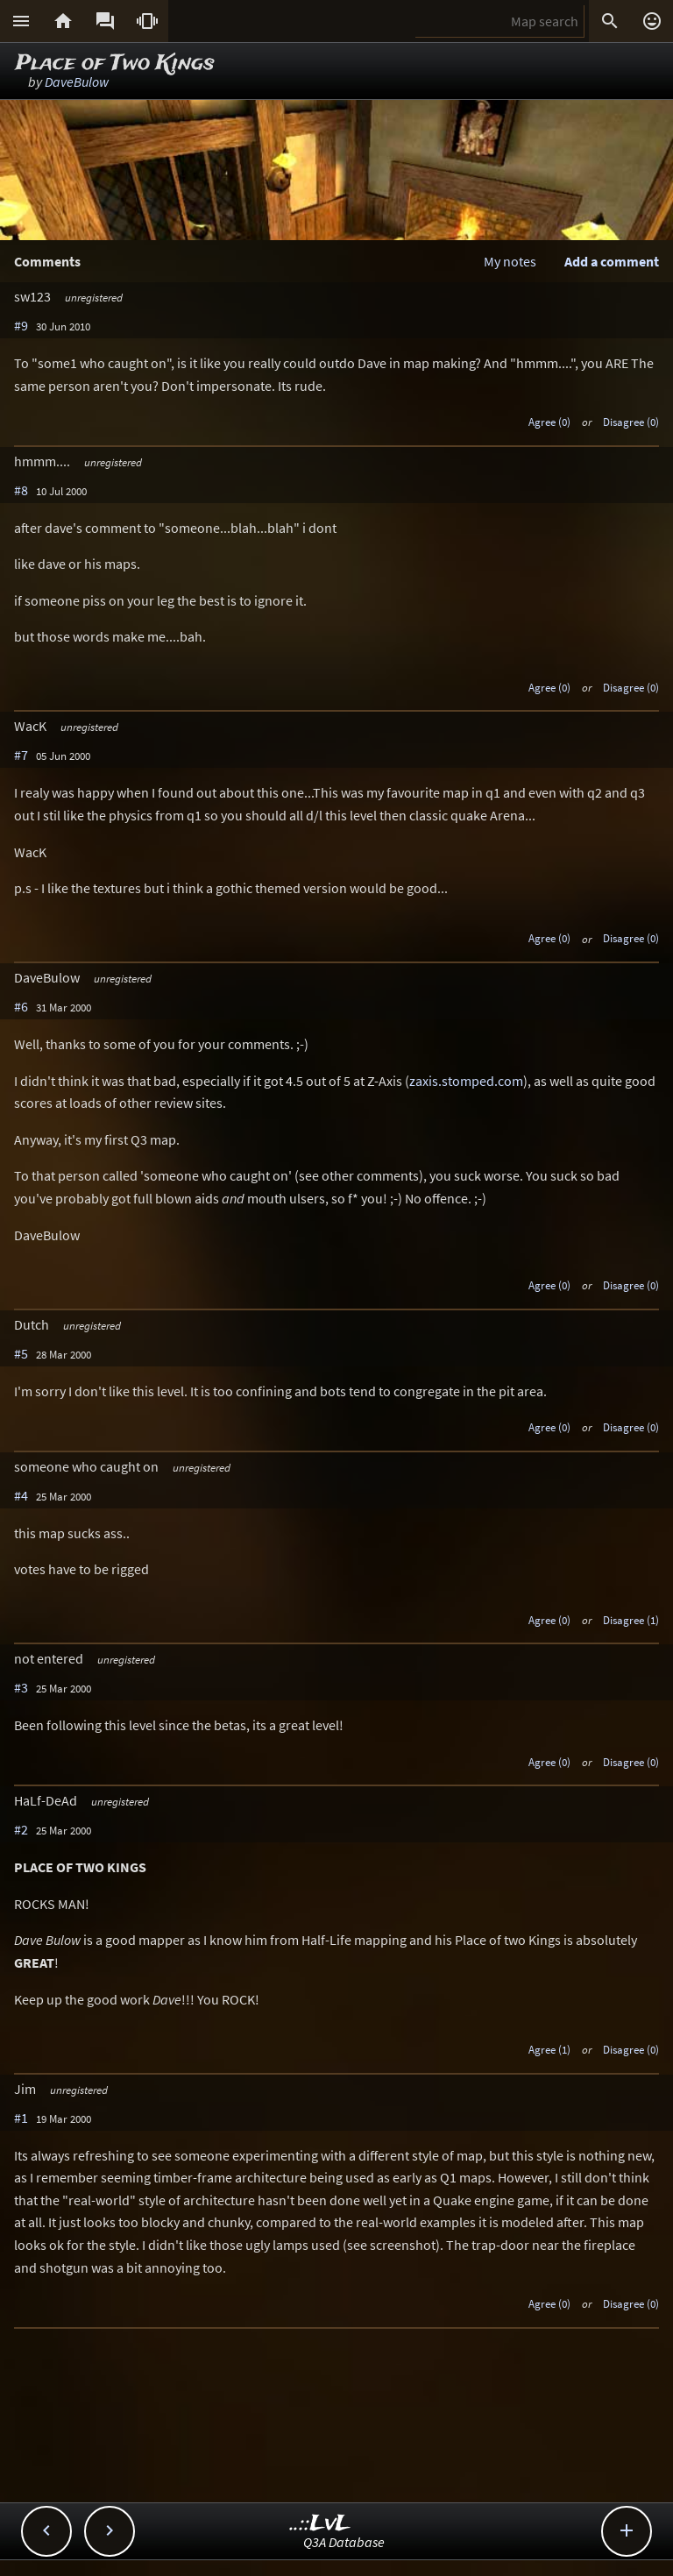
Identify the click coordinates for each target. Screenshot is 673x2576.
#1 (21, 2117)
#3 (21, 1687)
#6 (21, 1006)
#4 (21, 1495)
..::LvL (320, 2524)
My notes (510, 261)
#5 (21, 1353)
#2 (21, 1829)
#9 (21, 325)
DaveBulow (77, 81)
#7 (21, 754)
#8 (21, 490)
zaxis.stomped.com (466, 1080)
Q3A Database (344, 2542)
